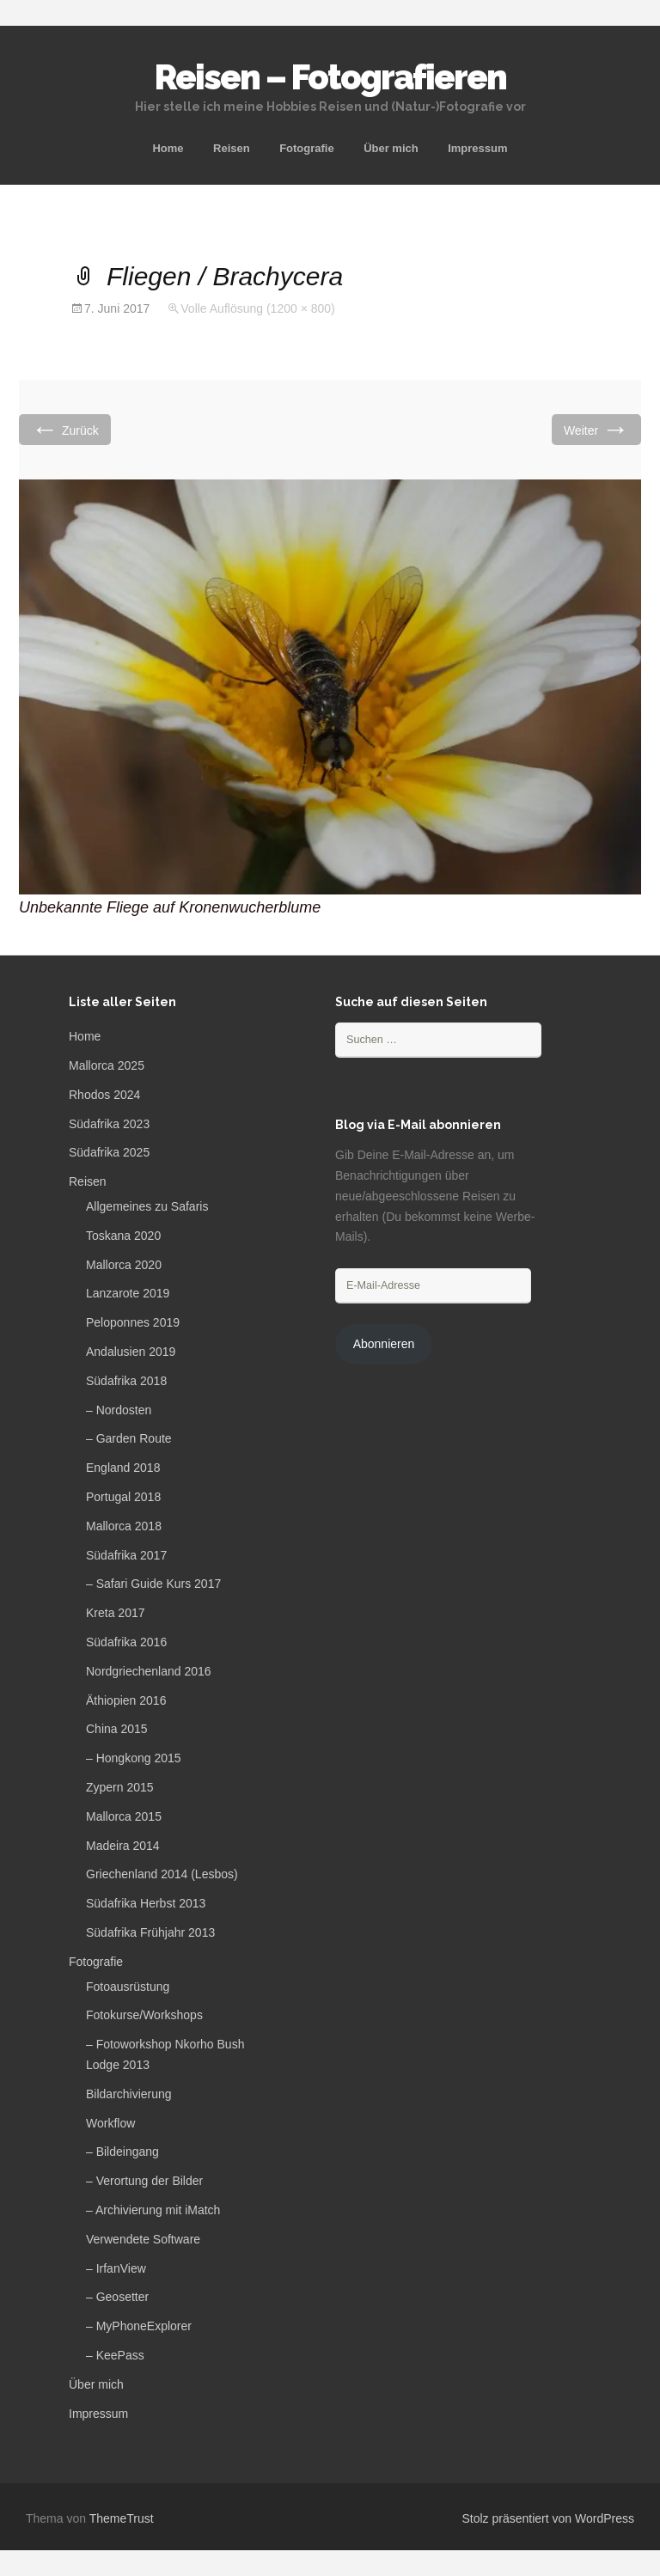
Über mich (391, 148)
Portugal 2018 (123, 1497)
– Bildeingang (122, 2151)
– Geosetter (117, 2297)
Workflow (110, 2123)
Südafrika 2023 (109, 1124)
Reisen (231, 148)
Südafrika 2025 (109, 1152)
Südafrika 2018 (126, 1381)
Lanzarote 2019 (127, 1293)
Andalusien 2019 (130, 1351)
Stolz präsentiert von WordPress (548, 2518)
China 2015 (117, 1729)
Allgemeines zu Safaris (147, 1206)
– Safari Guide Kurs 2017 (153, 1583)
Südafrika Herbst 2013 (145, 1903)
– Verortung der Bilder (144, 2181)
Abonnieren (384, 1344)
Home (167, 148)
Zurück (65, 429)
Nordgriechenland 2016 (148, 1671)
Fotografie (306, 148)
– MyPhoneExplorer (139, 2326)
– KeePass (115, 2355)
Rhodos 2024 (104, 1095)
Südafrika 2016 (126, 1642)
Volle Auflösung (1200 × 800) (257, 308)
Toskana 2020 (123, 1235)
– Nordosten (118, 1410)
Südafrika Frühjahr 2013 (150, 1932)
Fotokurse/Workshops (144, 2015)
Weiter (596, 429)
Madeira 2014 (123, 1846)
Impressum (477, 148)
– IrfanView (116, 2268)
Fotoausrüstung (127, 1986)
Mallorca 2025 (106, 1065)
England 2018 (123, 1467)
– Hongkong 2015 (133, 1758)
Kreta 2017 (115, 1613)
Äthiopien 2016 (126, 1700)
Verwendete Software (143, 2239)
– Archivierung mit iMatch (153, 2210)
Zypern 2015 (120, 1787)
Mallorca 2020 (124, 1265)
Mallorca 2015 (124, 1816)
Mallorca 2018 (124, 1526)
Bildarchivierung (129, 2094)
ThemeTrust (121, 2518)
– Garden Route (129, 1438)
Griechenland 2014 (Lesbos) (162, 1874)
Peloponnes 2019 (133, 1322)
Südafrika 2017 (126, 1555)
